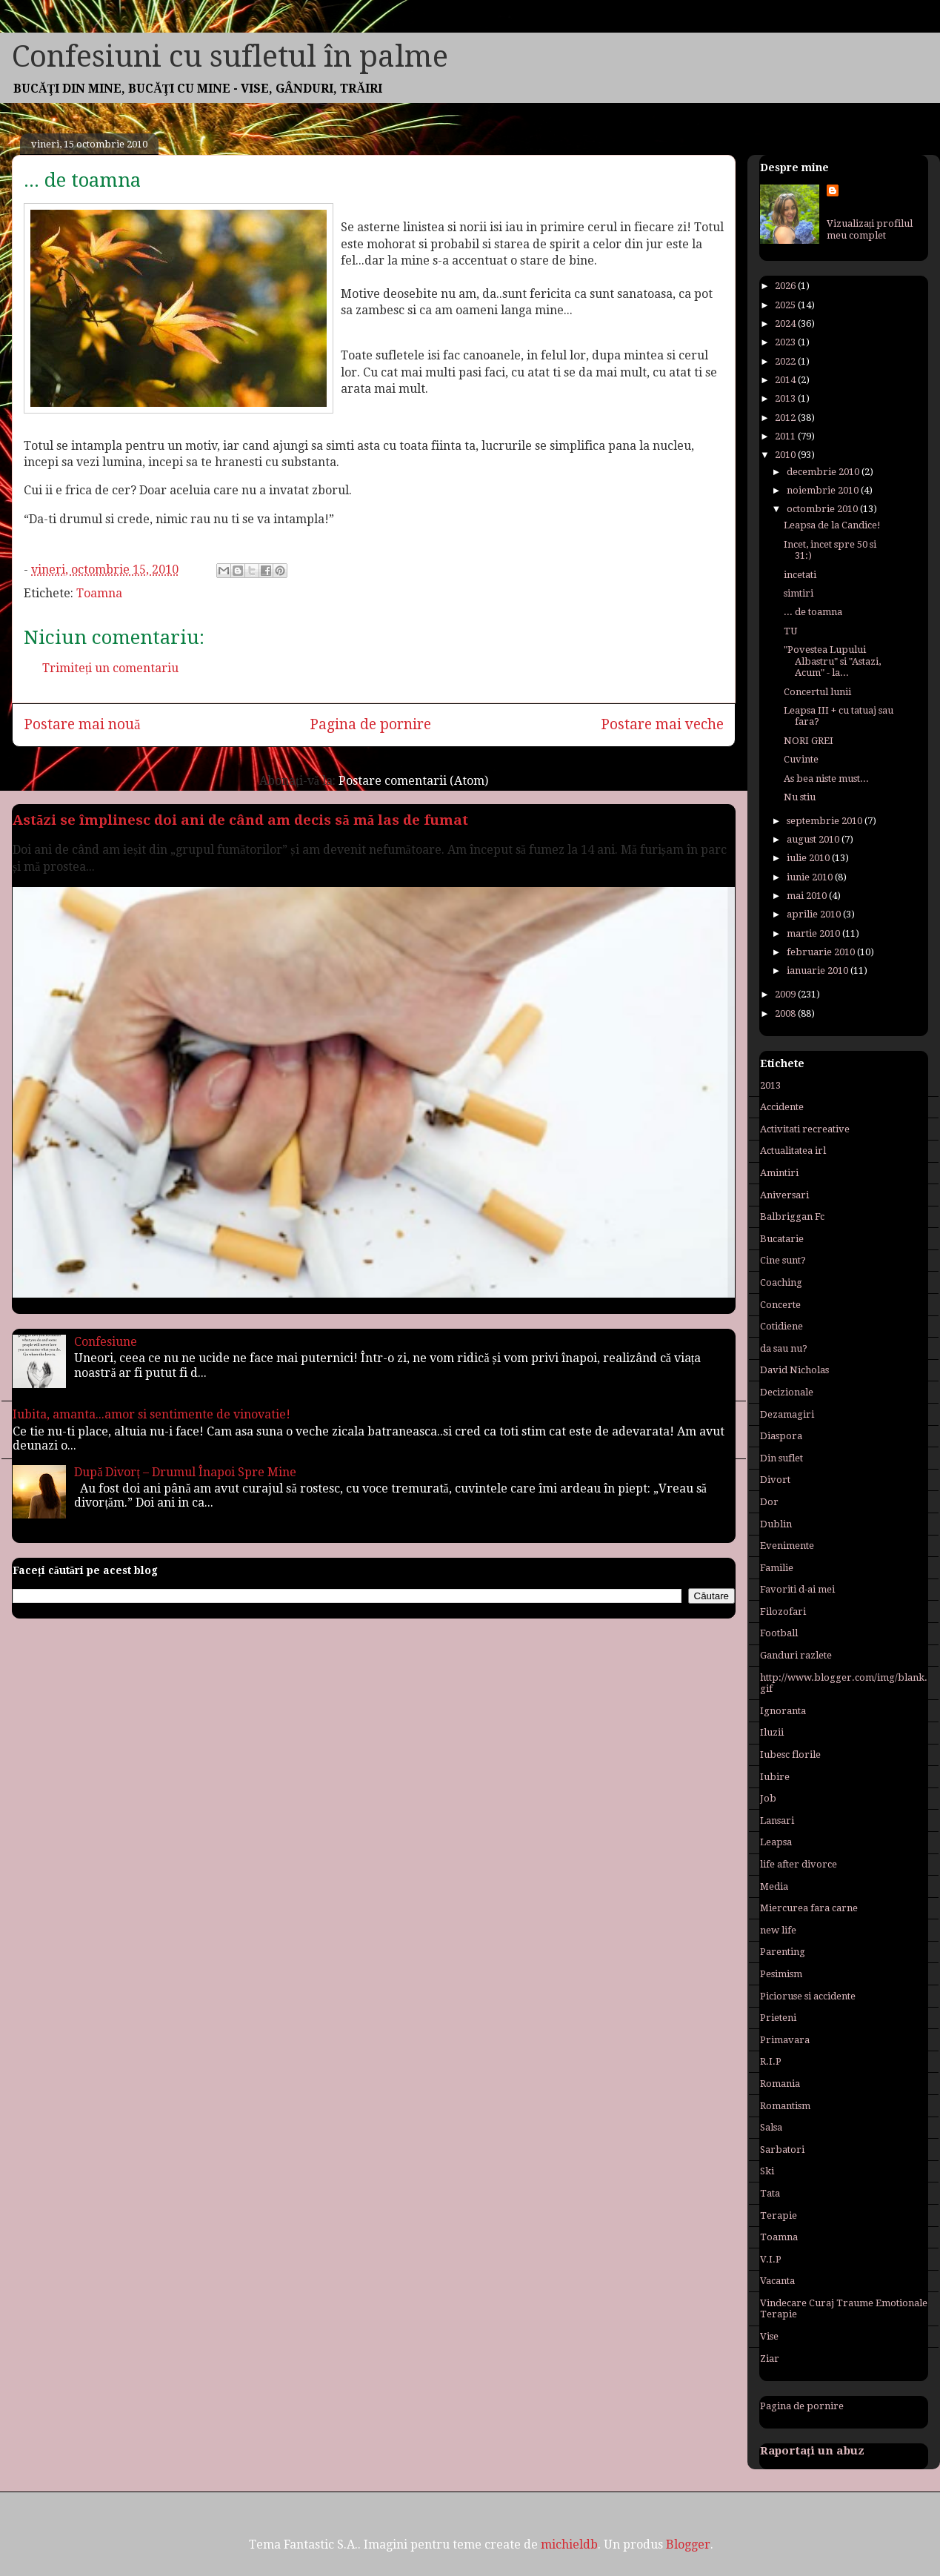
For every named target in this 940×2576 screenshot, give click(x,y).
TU (790, 631)
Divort (775, 1479)
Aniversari (784, 1195)
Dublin (776, 1524)
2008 (786, 1013)
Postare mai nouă (82, 724)
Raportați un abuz (812, 2450)
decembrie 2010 (824, 471)
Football (779, 1633)
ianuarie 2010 (818, 970)
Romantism (785, 2105)
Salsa (771, 2127)
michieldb (569, 2544)
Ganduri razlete (796, 1655)
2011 (786, 436)
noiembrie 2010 (824, 490)
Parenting (782, 1951)
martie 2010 (814, 933)
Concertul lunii (817, 691)
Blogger (688, 2544)
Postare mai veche (662, 724)
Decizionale (786, 1392)
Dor (769, 1501)
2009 (786, 994)
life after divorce (798, 1864)
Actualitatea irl (793, 1150)
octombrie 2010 (823, 508)
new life (778, 1930)
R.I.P (770, 2061)
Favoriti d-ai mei (797, 1589)
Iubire (775, 1776)
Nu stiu (800, 797)
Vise (769, 2336)
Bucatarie (782, 1238)
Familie (776, 1567)
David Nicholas (794, 1369)
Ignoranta (783, 1710)
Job (768, 1798)
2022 (786, 361)
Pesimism (781, 1973)
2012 (786, 417)
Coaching (781, 1282)
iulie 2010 (809, 857)
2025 (786, 305)
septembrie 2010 (825, 820)
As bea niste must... (826, 778)
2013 (786, 398)
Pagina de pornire (370, 724)
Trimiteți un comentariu (110, 668)
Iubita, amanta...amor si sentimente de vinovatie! (151, 1414)
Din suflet (781, 1458)
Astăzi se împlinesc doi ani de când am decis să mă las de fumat (240, 820)
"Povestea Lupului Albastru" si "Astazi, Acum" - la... (832, 661)
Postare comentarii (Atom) (413, 781)
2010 (786, 454)
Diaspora (781, 1435)
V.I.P (770, 2259)
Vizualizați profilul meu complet (870, 229)
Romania (780, 2083)
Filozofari (783, 1611)
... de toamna (813, 611)
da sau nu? (783, 1348)
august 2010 (814, 839)
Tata (770, 2193)
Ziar (769, 2358)
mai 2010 (808, 895)
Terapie (778, 2215)
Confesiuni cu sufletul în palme (230, 56)
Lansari (777, 1820)
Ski (767, 2171)
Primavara (785, 2039)
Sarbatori (782, 2149)
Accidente (782, 1106)
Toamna (99, 593)
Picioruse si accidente (808, 1996)
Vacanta (777, 2280)
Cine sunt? (783, 1260)
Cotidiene (781, 1326)
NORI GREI (808, 740)
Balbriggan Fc (792, 1216)
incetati (800, 574)
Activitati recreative (805, 1129)
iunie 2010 (811, 877)
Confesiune (105, 1342)
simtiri (798, 593)
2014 (786, 379)
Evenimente (787, 1545)
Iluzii (772, 1732)
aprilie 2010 (815, 914)
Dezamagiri (787, 1414)
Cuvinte (801, 759)
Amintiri (779, 1172)
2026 (786, 285)
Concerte (780, 1304)
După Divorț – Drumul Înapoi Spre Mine (185, 1472)
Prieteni (778, 2017)
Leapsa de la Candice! (832, 525)
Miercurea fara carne (809, 1907)
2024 (786, 323)
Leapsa (776, 1842)
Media (774, 1886)
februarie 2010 (822, 951)
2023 (786, 342)
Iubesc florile (790, 1754)
